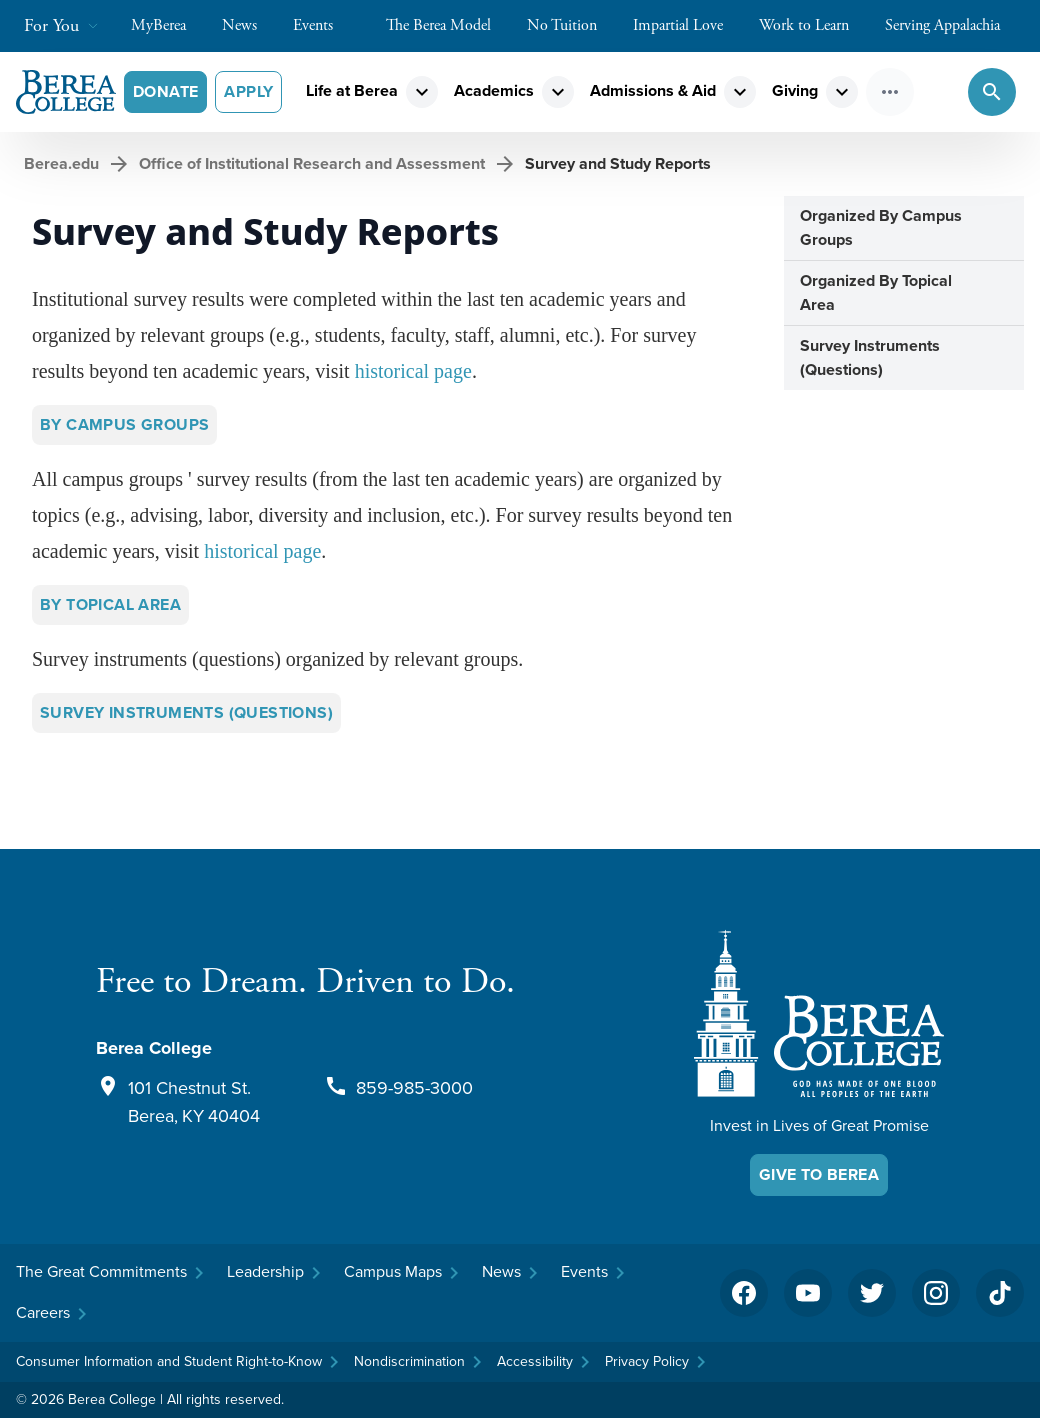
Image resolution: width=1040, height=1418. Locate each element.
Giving (795, 90)
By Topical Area (110, 604)
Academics (494, 90)
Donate (165, 91)
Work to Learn (814, 25)
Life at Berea (352, 90)
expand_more (422, 92)
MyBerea (168, 25)
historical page (413, 371)
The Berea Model (448, 25)
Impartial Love (688, 25)
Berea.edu (61, 163)
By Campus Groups (124, 424)
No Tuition (572, 25)
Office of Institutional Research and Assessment (312, 163)
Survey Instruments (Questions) (186, 712)
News (249, 25)
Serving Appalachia (952, 25)
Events (323, 25)
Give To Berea (819, 1174)
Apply (248, 91)
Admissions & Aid (653, 90)
